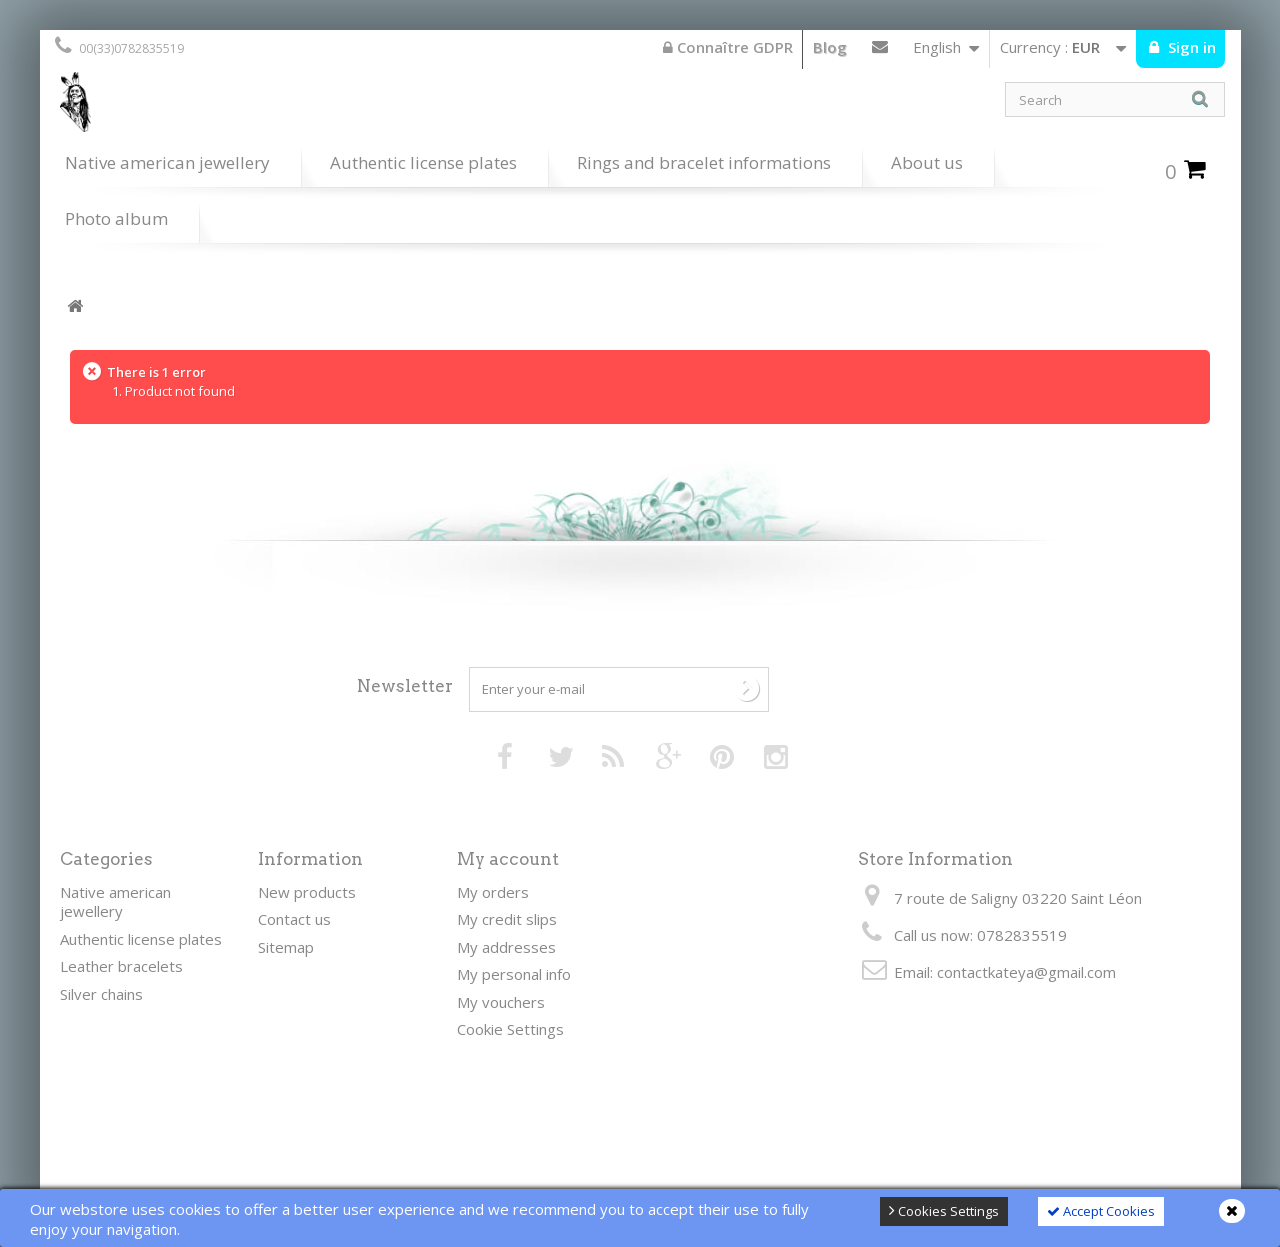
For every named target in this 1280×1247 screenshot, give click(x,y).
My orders (493, 892)
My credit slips (507, 919)
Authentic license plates (423, 162)
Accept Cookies (1101, 1211)
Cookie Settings (510, 1029)
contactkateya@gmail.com (1026, 972)
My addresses (506, 947)
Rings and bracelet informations (704, 162)
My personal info (514, 974)
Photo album (116, 218)
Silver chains (101, 994)
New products (307, 892)
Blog (830, 47)
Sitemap (286, 947)
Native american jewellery (167, 162)
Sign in (1190, 47)
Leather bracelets (121, 966)
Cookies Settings (944, 1211)
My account (508, 859)
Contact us (880, 51)
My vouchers (501, 1002)
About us (927, 162)
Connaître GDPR (728, 47)
